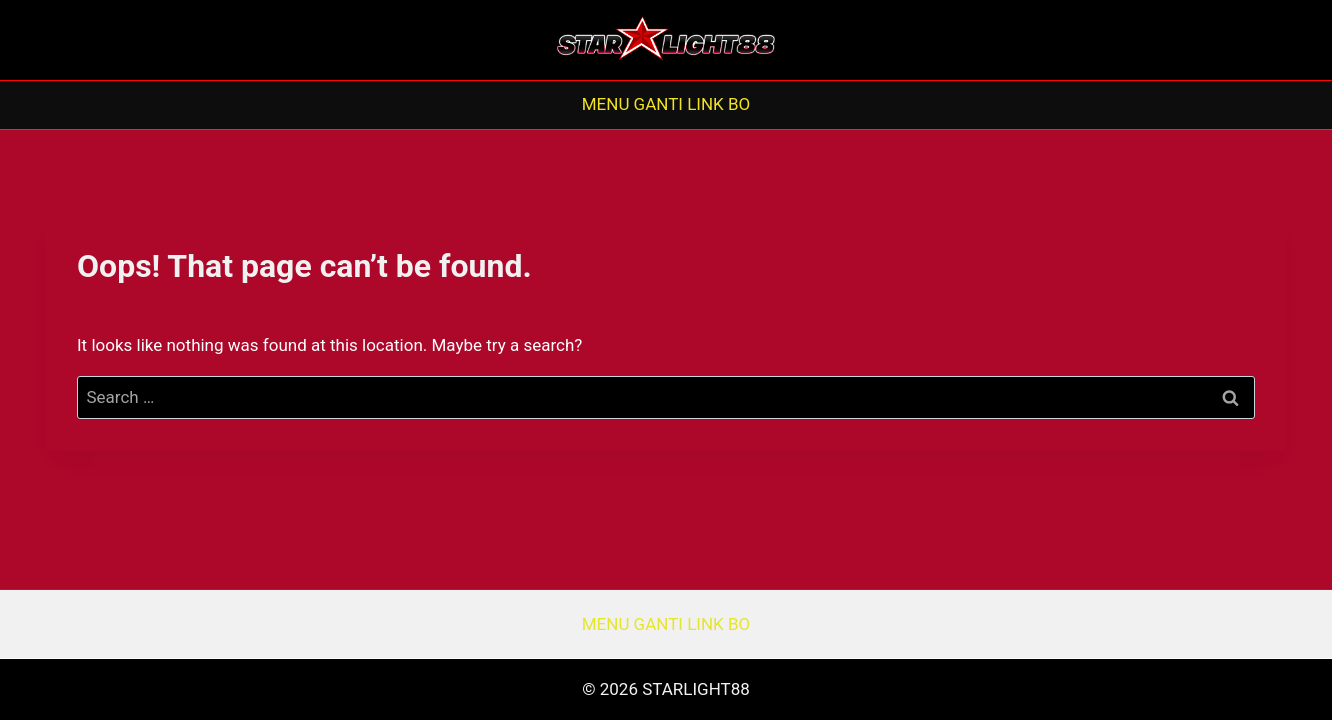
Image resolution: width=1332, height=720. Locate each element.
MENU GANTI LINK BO (666, 104)
